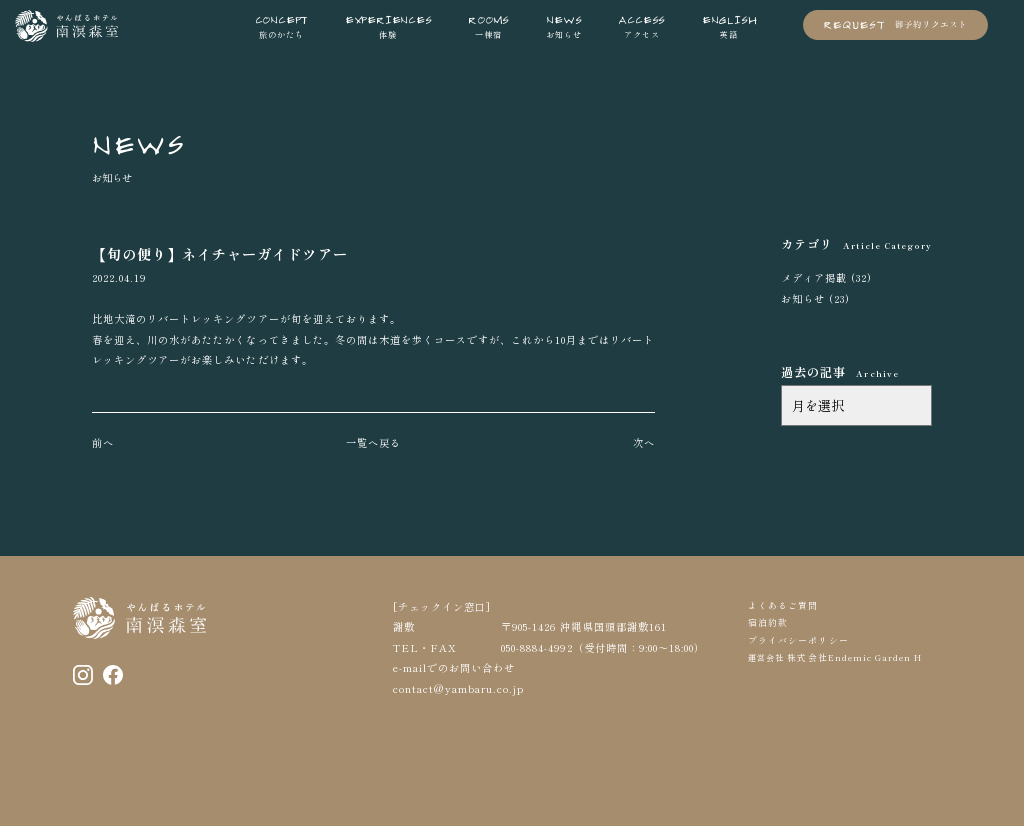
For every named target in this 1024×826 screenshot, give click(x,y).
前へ (103, 442)
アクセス (641, 25)
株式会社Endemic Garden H (853, 657)
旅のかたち (282, 25)
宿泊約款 (768, 622)
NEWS (139, 142)
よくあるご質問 (783, 605)
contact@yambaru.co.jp (459, 688)
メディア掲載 (814, 277)
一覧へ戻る (373, 442)
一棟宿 (488, 25)
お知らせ (564, 25)
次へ (644, 442)
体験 (388, 25)
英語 (729, 25)
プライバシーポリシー (798, 640)
